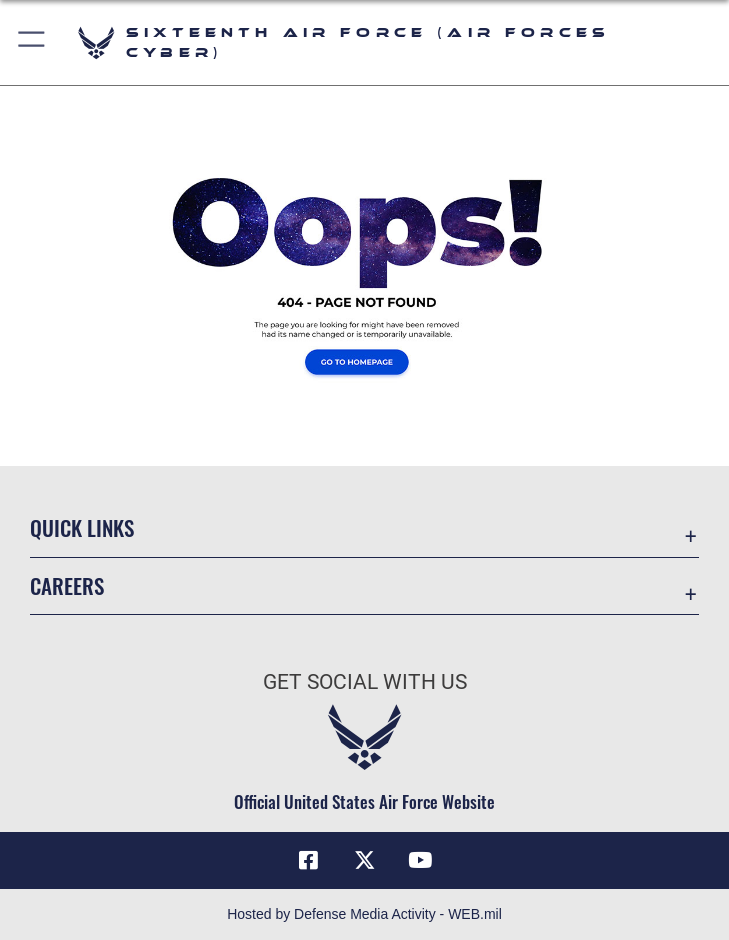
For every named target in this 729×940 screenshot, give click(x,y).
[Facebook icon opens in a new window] (309, 860)
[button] (32, 42)
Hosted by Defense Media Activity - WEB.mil (364, 914)
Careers (67, 585)
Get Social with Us (365, 682)
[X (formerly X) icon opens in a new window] (365, 860)
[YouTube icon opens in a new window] (420, 860)
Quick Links (82, 527)
